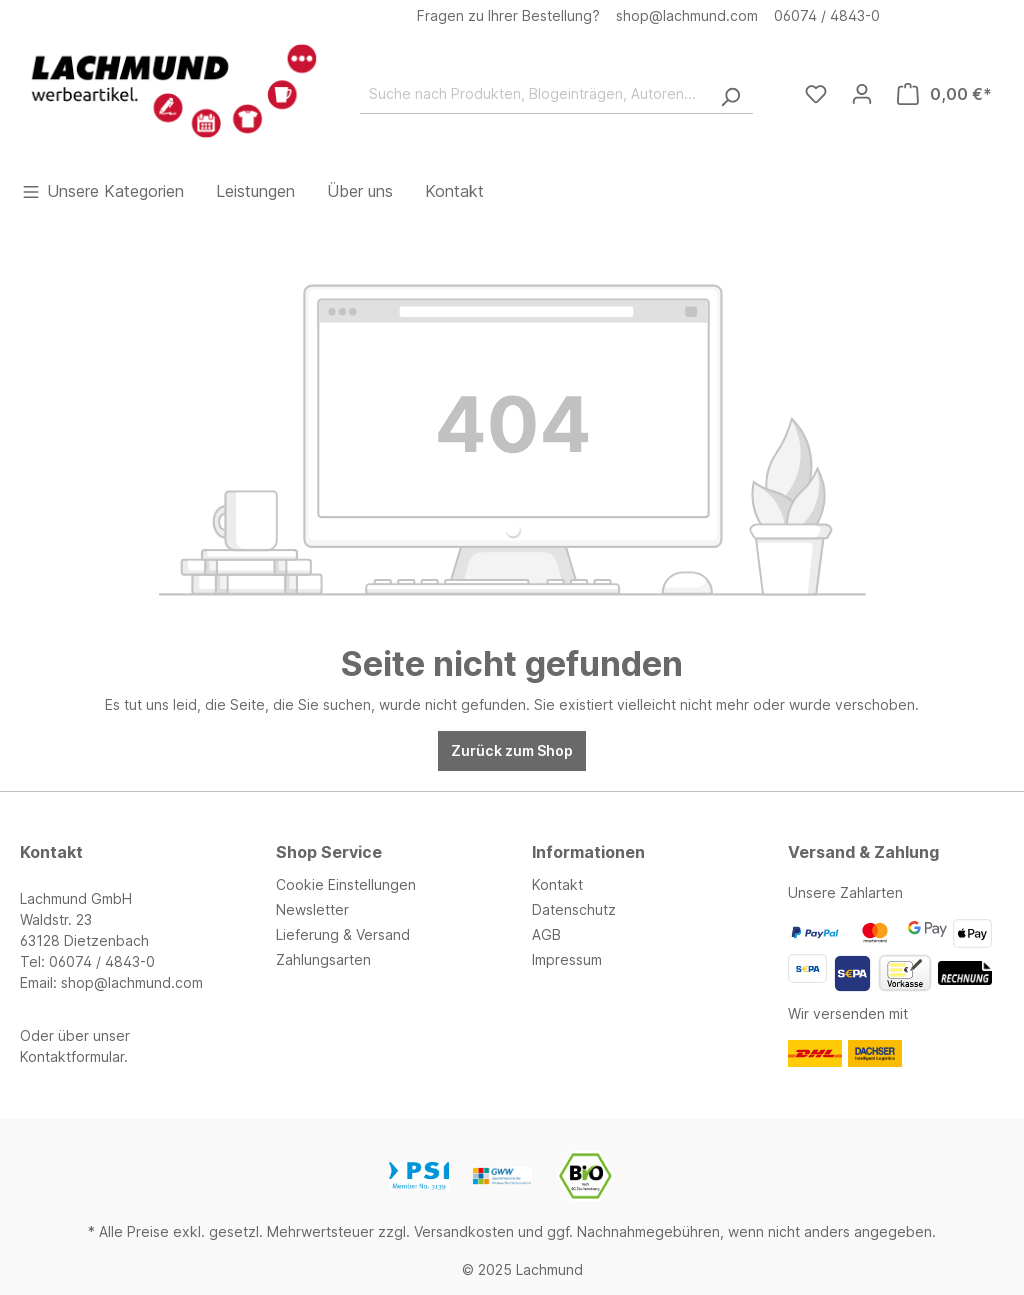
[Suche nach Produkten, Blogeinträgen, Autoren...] (534, 94)
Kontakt (557, 884)
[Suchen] (730, 94)
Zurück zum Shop (512, 750)
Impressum (567, 959)
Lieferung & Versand (343, 934)
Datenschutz (574, 909)
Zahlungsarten (323, 959)
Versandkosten (464, 1231)
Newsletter (312, 909)
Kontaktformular (72, 1056)
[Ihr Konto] (862, 94)
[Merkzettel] (816, 94)
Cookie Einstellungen (346, 884)
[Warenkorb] (944, 94)
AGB (546, 934)
